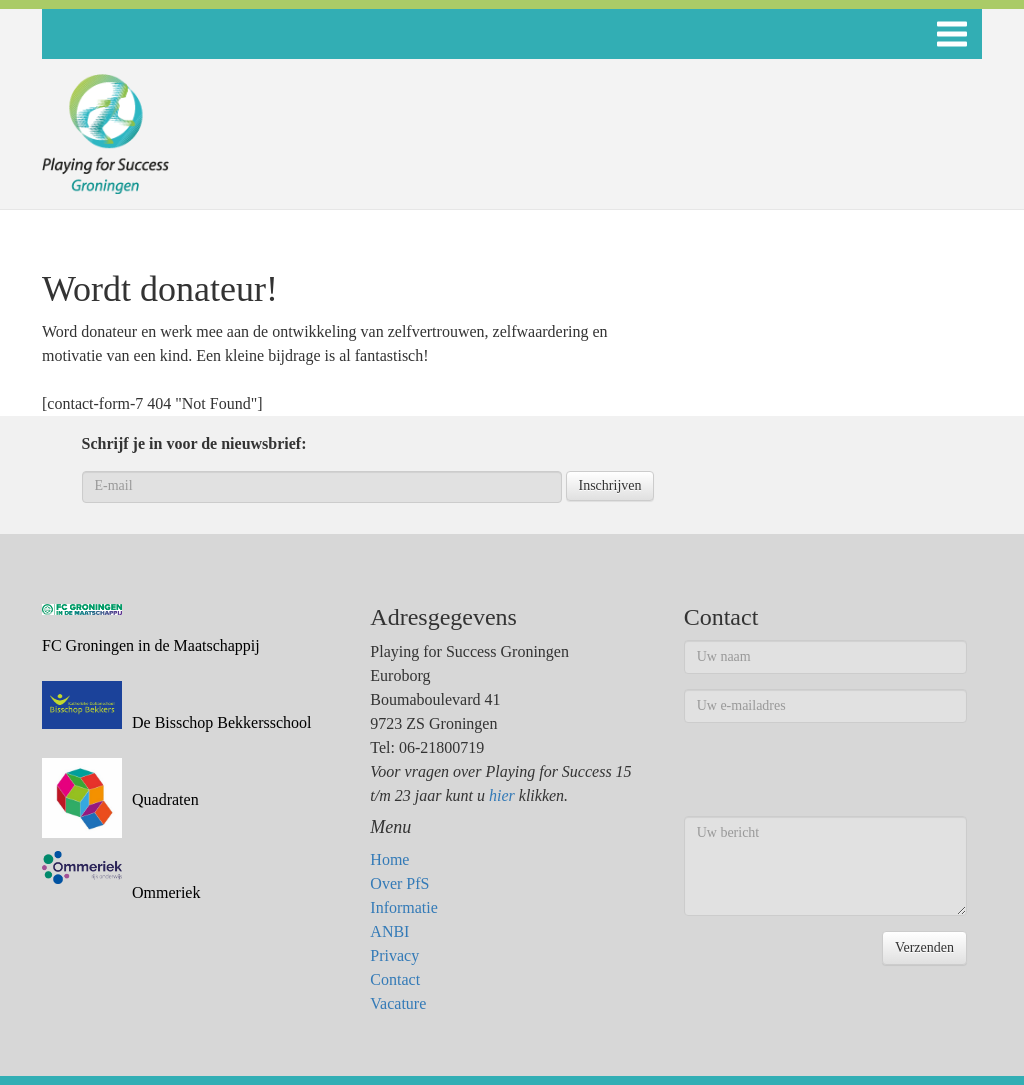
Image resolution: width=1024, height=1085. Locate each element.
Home (389, 859)
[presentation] (836, 777)
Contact (395, 979)
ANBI (389, 931)
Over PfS (399, 883)
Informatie (404, 907)
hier (502, 795)
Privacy (394, 955)
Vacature (398, 1003)
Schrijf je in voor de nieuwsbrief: (194, 443)
